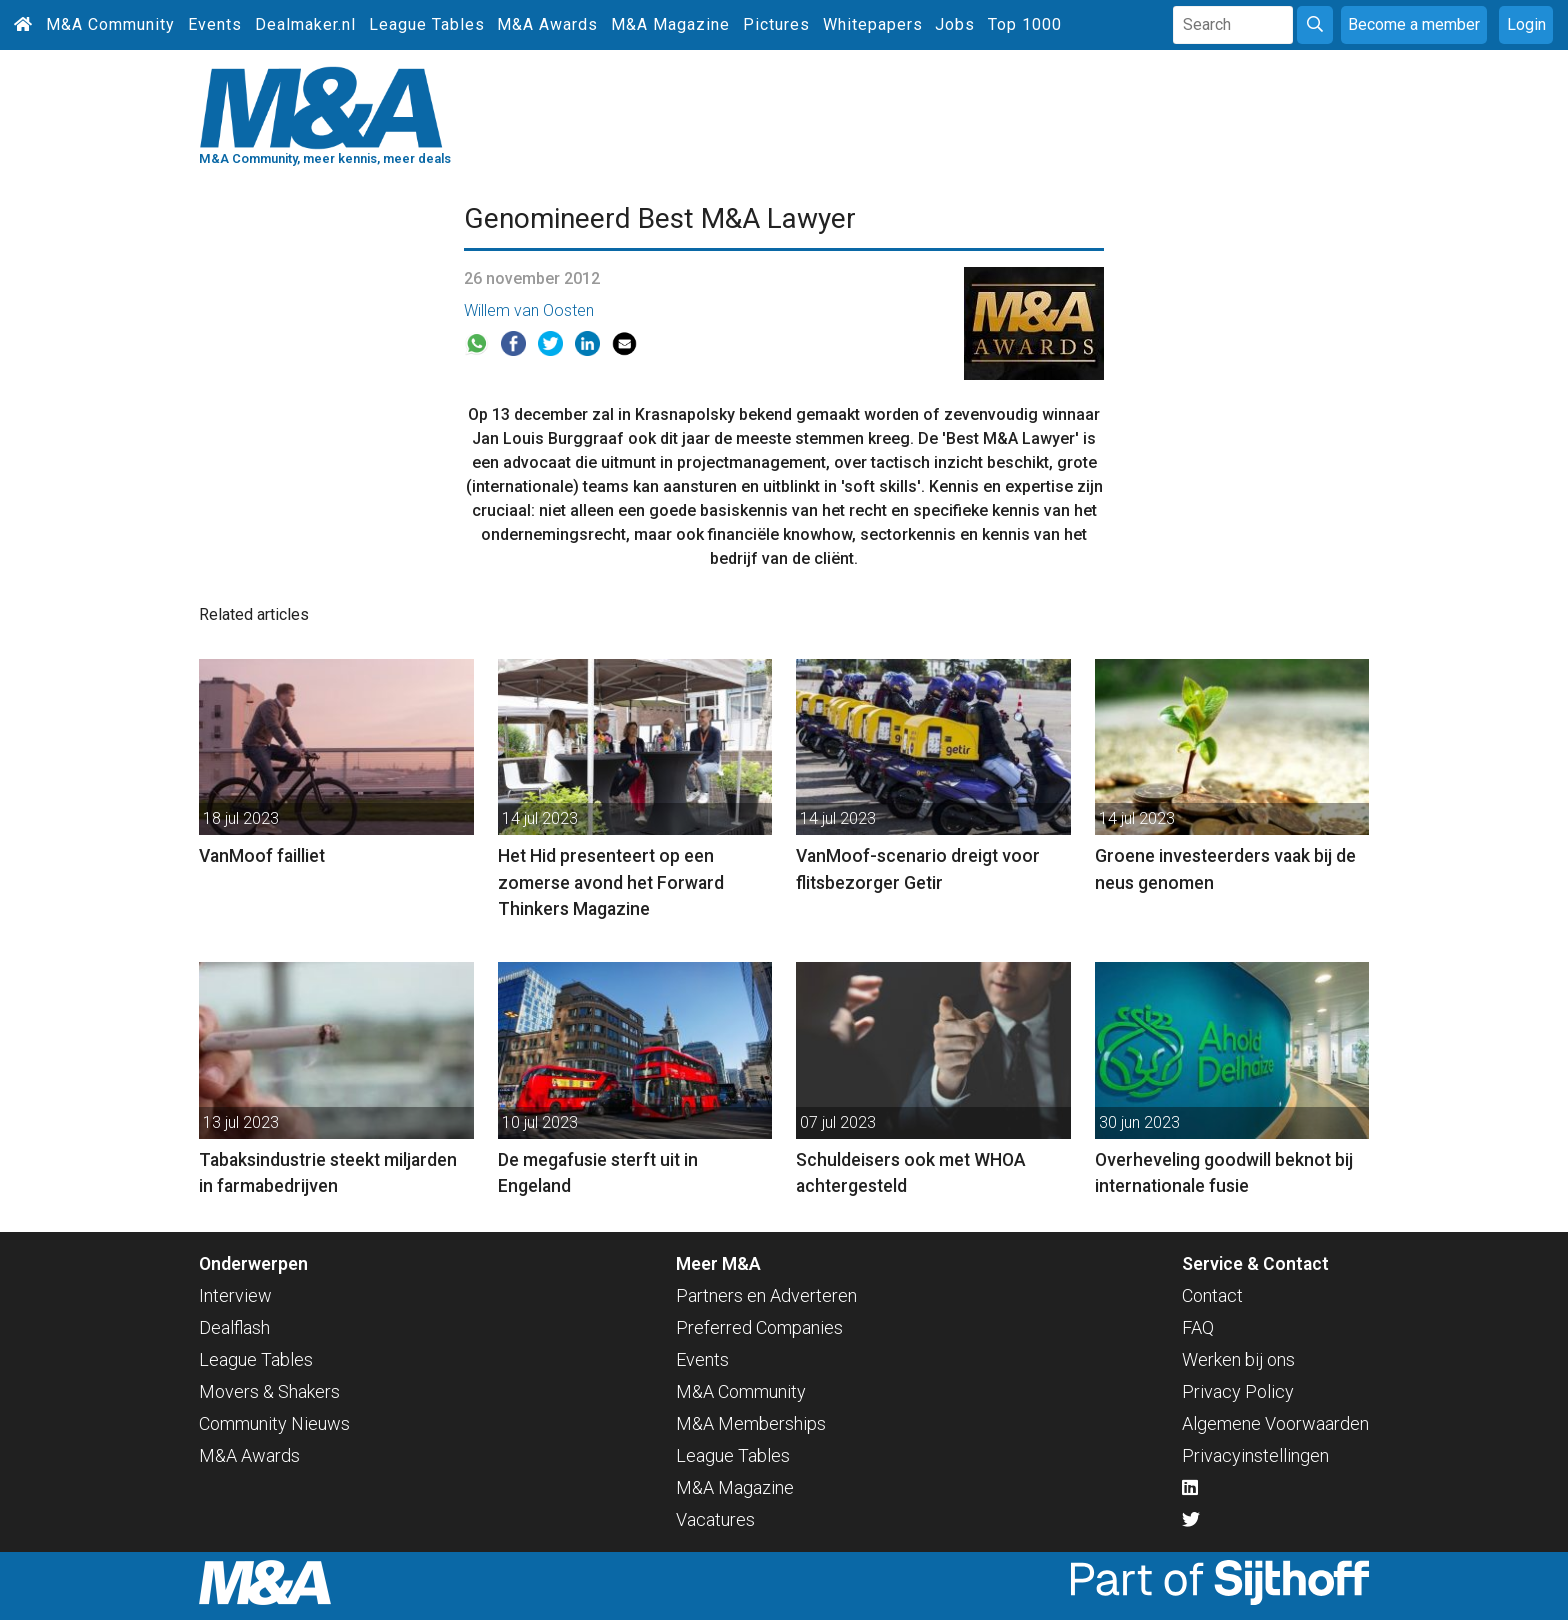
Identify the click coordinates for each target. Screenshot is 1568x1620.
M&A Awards (547, 24)
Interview (235, 1295)
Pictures (776, 24)
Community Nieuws (274, 1423)
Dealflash (234, 1327)
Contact (1212, 1295)
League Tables (427, 24)
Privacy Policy (1238, 1391)
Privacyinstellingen (1255, 1455)
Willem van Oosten (529, 310)
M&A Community (110, 24)
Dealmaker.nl (305, 24)
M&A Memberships (751, 1423)
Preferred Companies (759, 1327)
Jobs (955, 24)
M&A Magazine (670, 24)
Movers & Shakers (269, 1391)
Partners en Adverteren (766, 1295)
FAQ (1198, 1327)
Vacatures (715, 1519)
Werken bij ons (1238, 1359)
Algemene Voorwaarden (1275, 1423)
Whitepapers (873, 24)
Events (215, 24)
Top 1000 (1025, 24)
